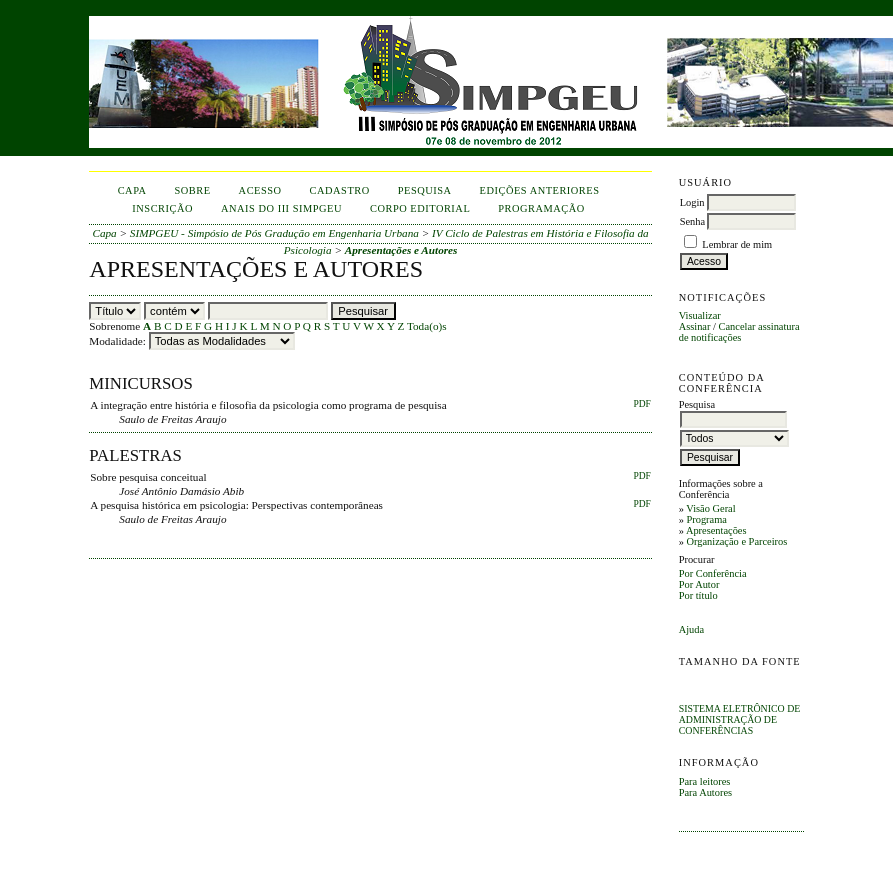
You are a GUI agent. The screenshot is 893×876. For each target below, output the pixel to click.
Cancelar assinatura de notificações (739, 332)
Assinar (695, 326)
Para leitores (705, 781)
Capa (132, 190)
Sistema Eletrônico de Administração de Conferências (740, 719)
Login (692, 202)
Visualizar (700, 315)
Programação (541, 208)
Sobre (193, 190)
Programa (706, 519)
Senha (692, 221)
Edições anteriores (540, 190)
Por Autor (699, 584)
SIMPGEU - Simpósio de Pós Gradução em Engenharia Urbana (274, 233)
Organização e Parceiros (736, 541)
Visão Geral (710, 508)
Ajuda (691, 629)
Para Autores (705, 792)
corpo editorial (420, 208)
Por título (698, 595)
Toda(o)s (427, 326)
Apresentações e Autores (401, 250)
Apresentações (716, 530)
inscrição (162, 208)
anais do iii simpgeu (281, 208)
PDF (641, 404)
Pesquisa (425, 190)
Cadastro (340, 190)
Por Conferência (713, 573)
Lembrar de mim (737, 244)
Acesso (260, 190)
